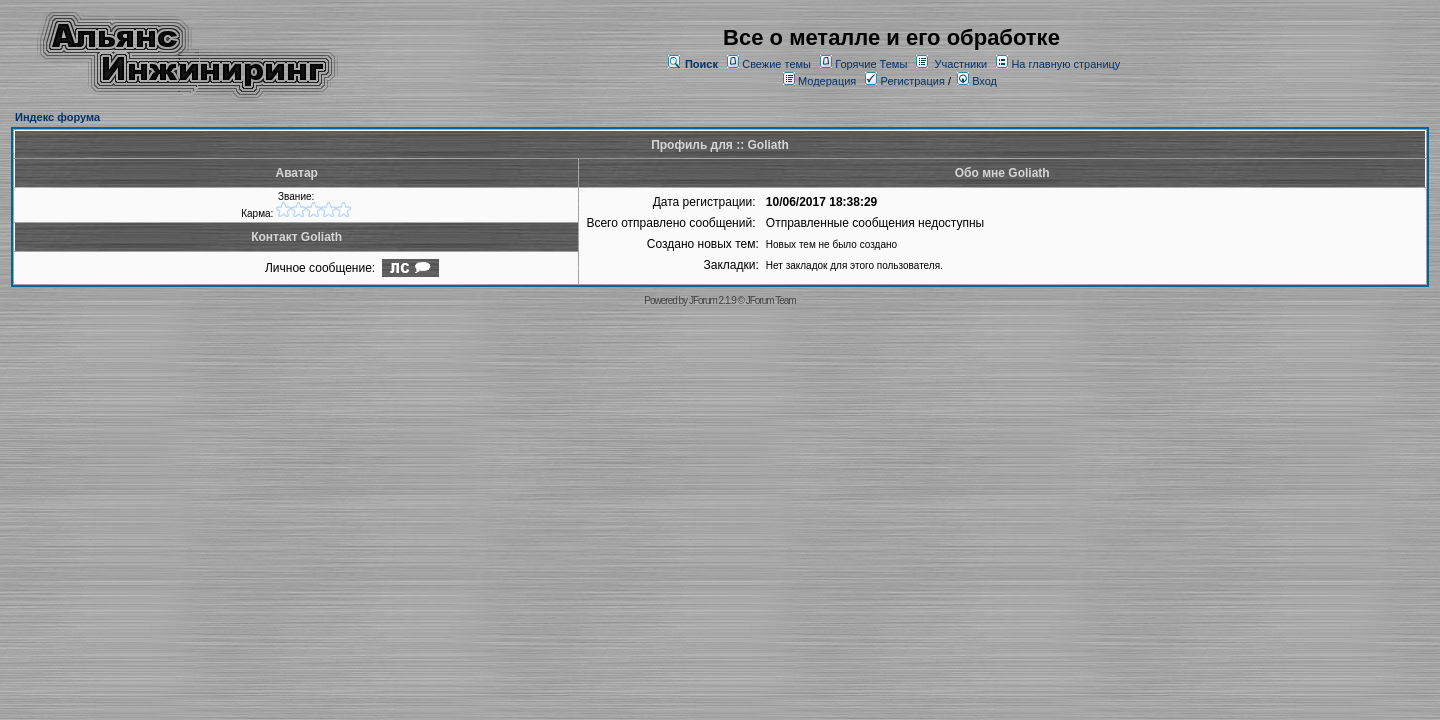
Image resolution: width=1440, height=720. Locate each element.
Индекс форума (57, 117)
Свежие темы (776, 64)
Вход (977, 81)
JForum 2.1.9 (712, 300)
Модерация (827, 81)
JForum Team (771, 300)
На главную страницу (1065, 64)
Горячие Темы (871, 64)
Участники (961, 64)
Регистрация (904, 81)
